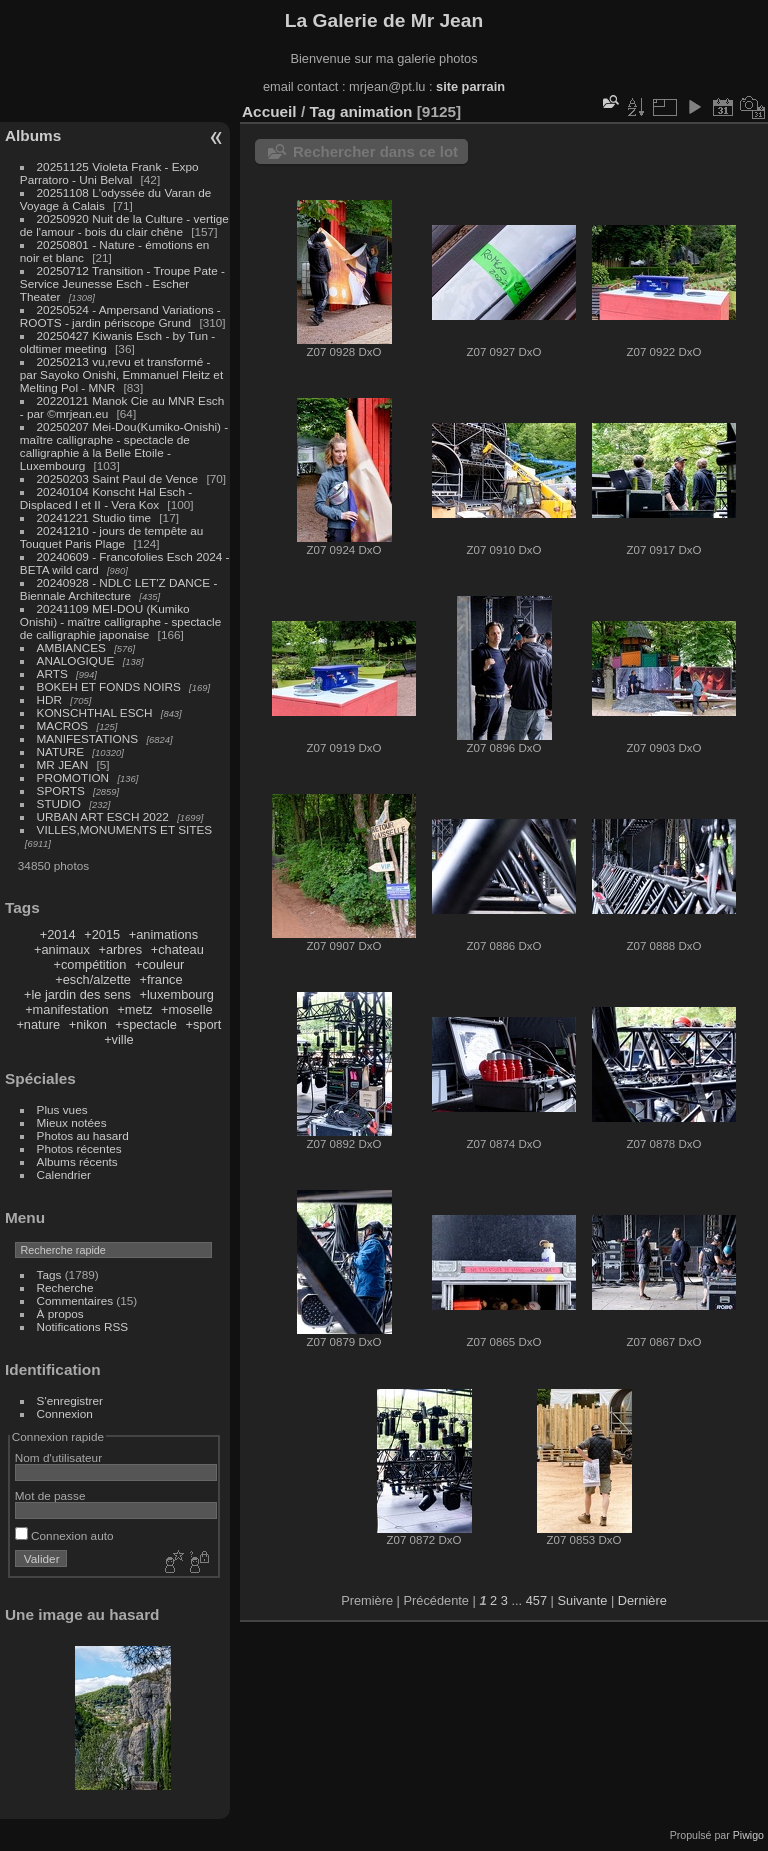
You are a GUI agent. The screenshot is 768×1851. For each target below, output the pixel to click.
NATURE (61, 751)
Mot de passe (50, 1495)
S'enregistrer (70, 1400)
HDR (50, 699)
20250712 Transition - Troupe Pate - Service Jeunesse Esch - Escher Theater (122, 283)
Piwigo (748, 1835)
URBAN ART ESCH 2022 (103, 816)
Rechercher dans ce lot (375, 151)
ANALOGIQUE (76, 660)
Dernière (642, 1600)
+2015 (102, 934)
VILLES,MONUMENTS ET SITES (125, 829)
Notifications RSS (83, 1326)
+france (161, 979)
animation (376, 111)
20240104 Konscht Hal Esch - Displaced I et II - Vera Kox (106, 498)
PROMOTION (73, 777)
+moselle (187, 1009)
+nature (38, 1024)
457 (536, 1600)
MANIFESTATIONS (88, 738)
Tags (49, 1274)
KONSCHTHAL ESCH (95, 712)
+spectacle (146, 1024)
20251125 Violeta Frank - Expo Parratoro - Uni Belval (109, 173)
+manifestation (67, 1009)
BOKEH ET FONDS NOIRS (109, 686)
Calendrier (64, 1174)
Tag (322, 111)
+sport (203, 1024)
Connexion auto (64, 1535)
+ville (119, 1039)
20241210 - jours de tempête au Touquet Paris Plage (112, 537)
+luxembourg (177, 994)
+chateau (177, 949)
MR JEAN (63, 764)
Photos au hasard (83, 1135)
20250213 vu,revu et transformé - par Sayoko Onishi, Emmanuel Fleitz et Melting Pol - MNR (121, 374)
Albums (33, 135)
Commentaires (75, 1300)
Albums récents (77, 1161)
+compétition (89, 964)
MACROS (63, 725)
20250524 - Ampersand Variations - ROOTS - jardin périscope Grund (120, 316)
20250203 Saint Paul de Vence (118, 478)
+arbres (120, 949)
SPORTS (61, 790)
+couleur (159, 964)
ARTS (52, 673)
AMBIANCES (71, 647)
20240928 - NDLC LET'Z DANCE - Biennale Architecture (119, 589)
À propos (60, 1313)
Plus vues (62, 1109)
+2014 (58, 934)
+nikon (88, 1024)
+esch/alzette (93, 979)
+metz (134, 1009)
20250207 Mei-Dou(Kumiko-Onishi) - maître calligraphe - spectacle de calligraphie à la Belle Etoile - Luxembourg (124, 446)
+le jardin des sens (77, 994)
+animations (163, 934)
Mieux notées (72, 1122)
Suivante (583, 1600)
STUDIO (59, 803)
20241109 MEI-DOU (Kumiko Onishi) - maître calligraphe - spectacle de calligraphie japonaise (120, 621)
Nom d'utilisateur (58, 1457)
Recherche (65, 1287)
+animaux (62, 949)
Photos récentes (79, 1148)
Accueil (269, 111)
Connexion (65, 1413)
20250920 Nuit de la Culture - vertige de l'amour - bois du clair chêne (124, 225)
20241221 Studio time (96, 517)
